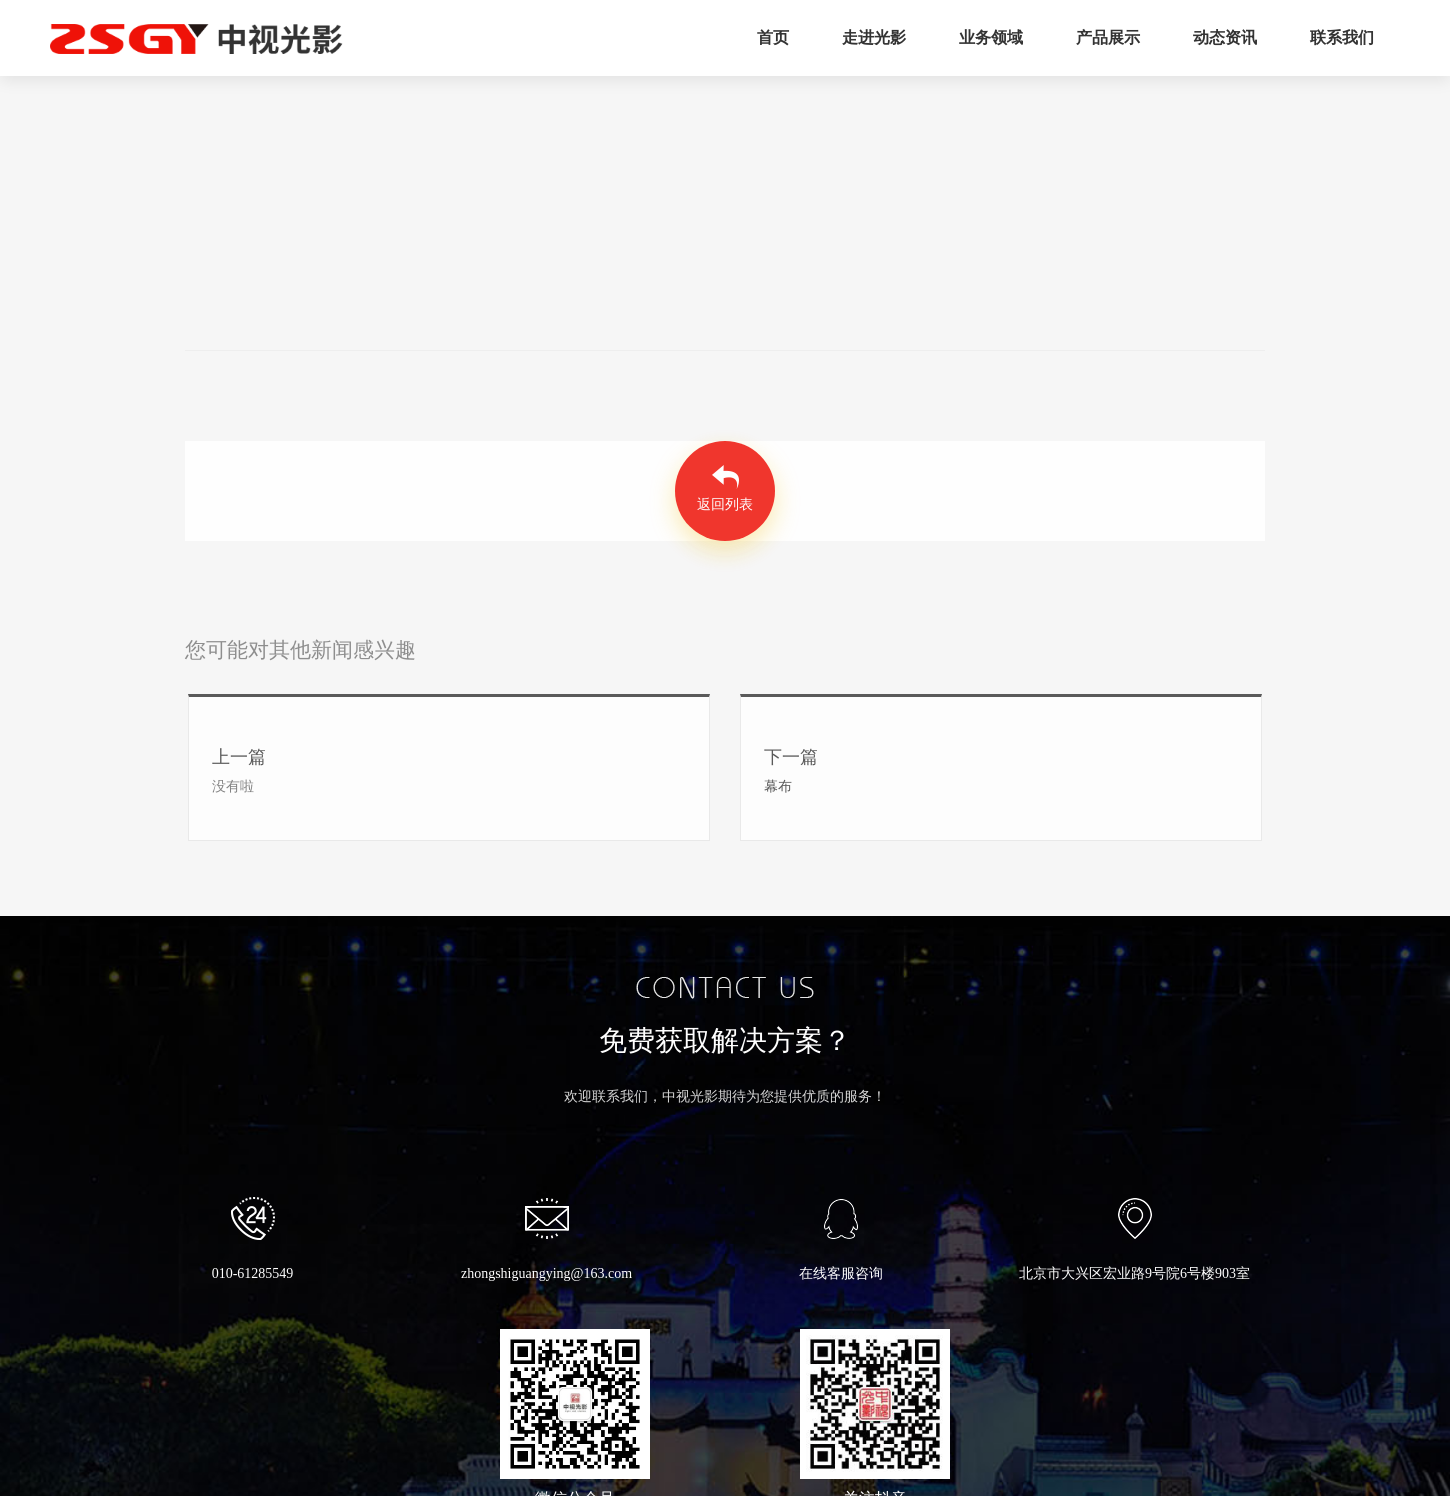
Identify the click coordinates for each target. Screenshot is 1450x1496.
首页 (773, 37)
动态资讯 (1225, 37)
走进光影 (874, 37)
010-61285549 (253, 1239)
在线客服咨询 (841, 1239)
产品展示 (1108, 37)
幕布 (778, 786)
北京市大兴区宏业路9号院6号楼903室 (1134, 1239)
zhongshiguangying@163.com (546, 1239)
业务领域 (991, 37)
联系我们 (1342, 37)
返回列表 (725, 504)
